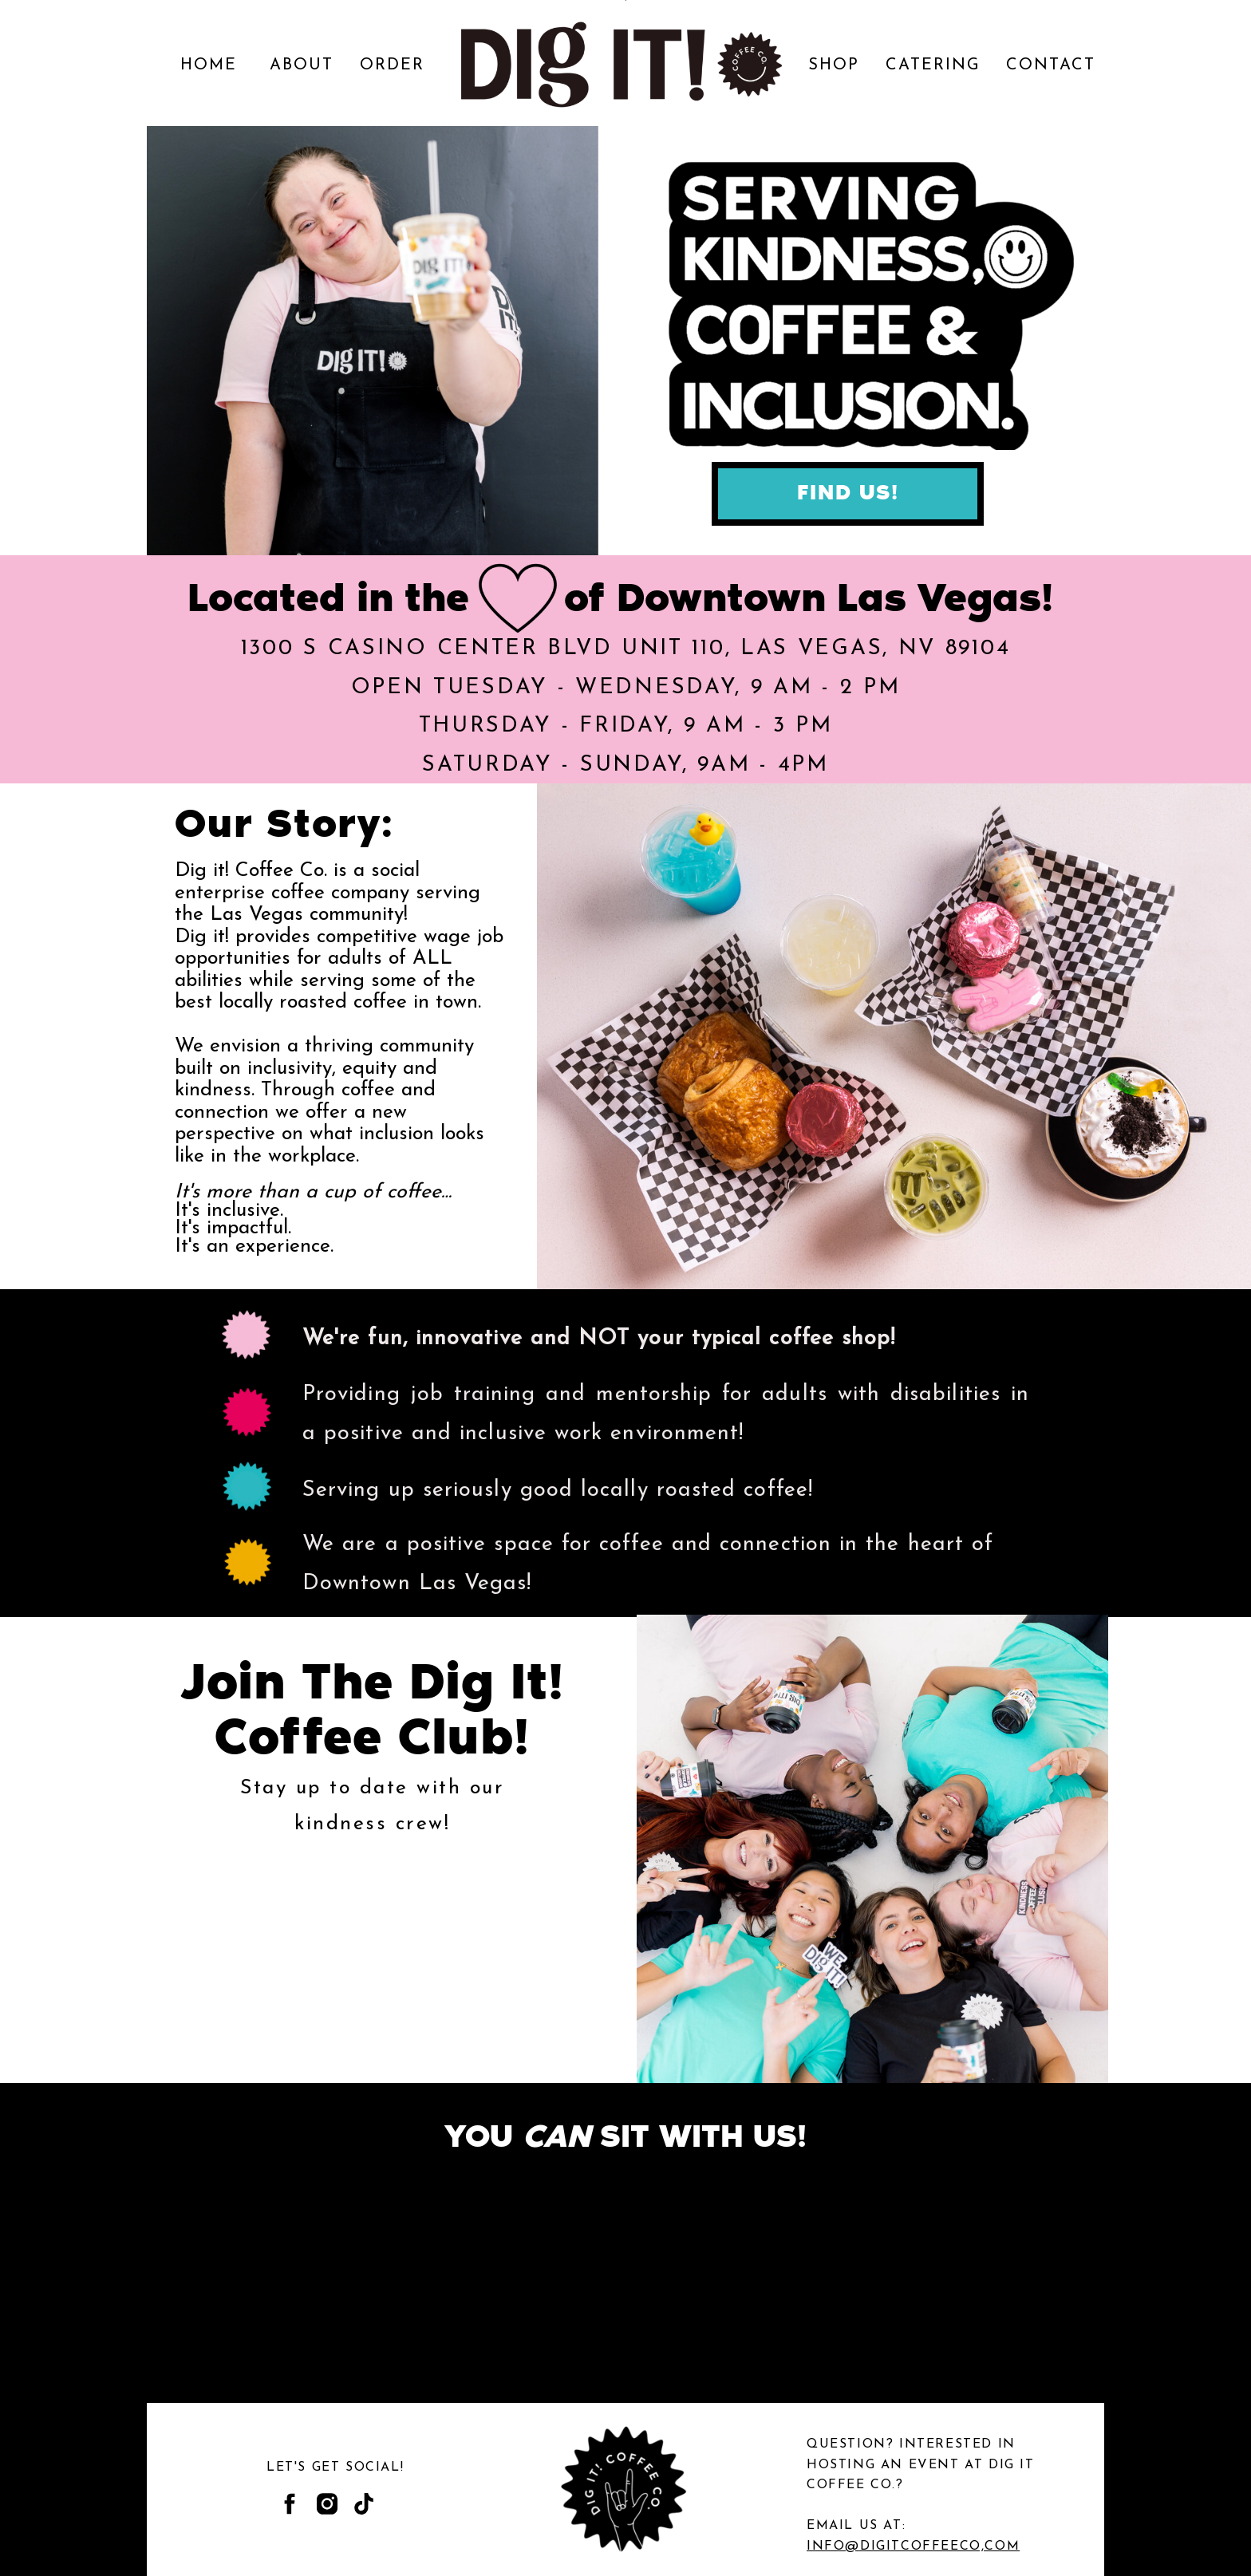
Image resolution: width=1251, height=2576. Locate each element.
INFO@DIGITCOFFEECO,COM (913, 2546)
